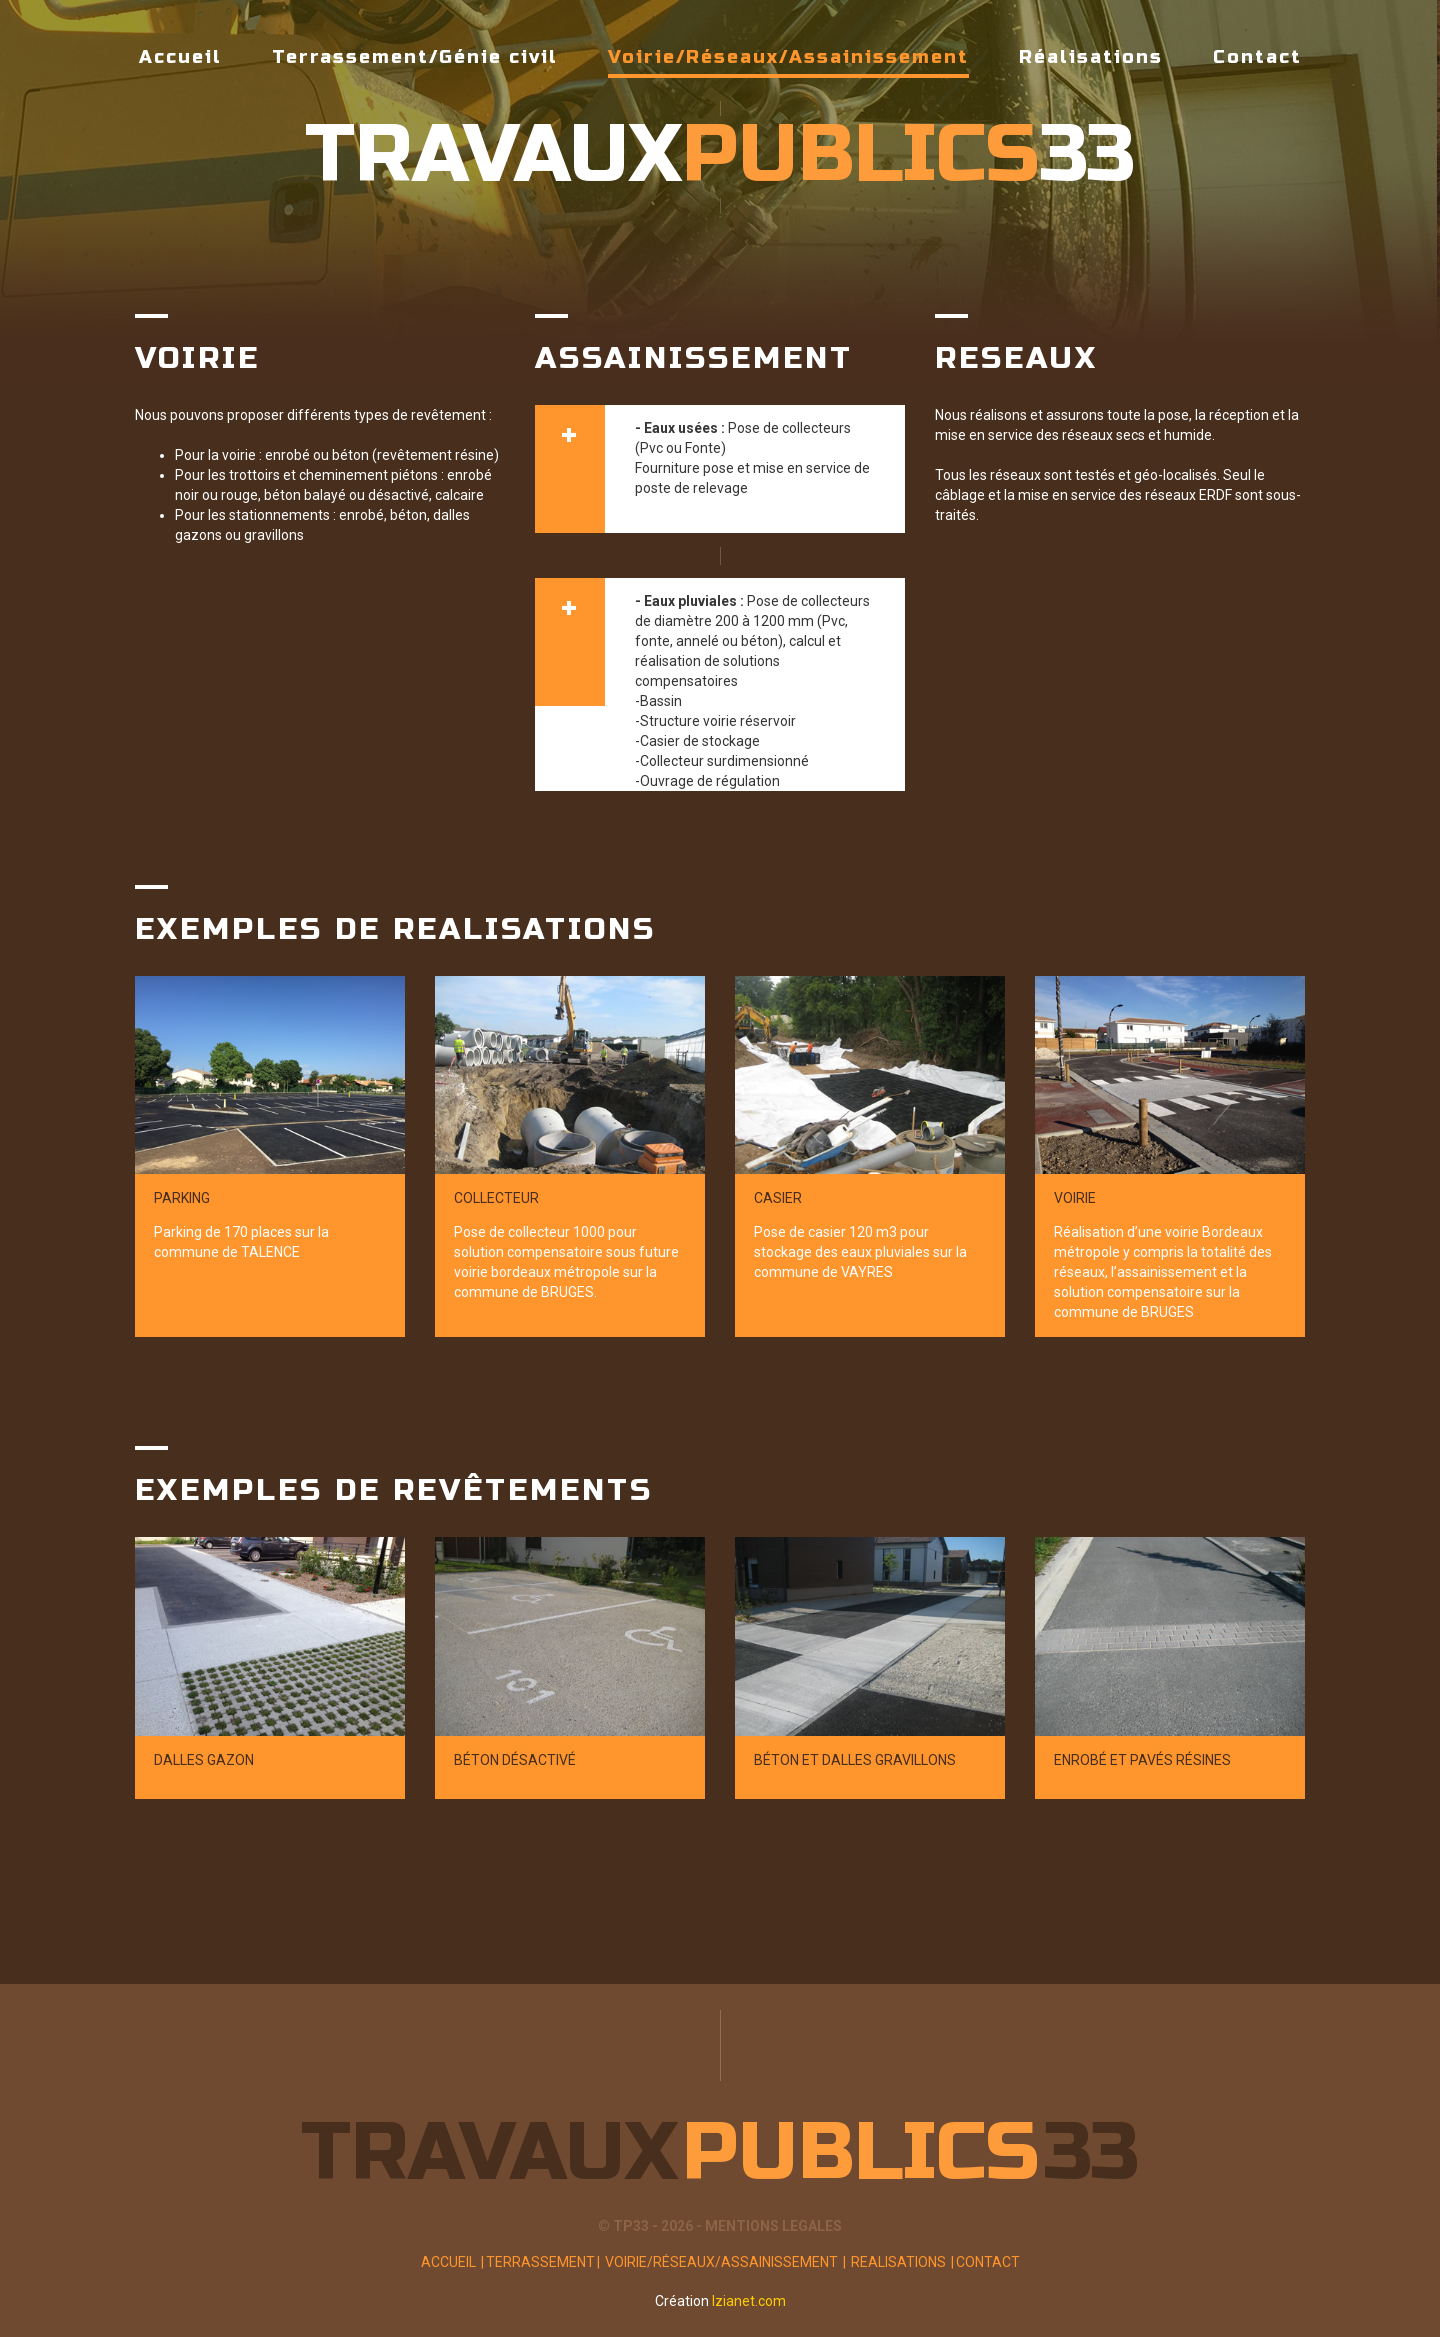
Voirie (1075, 1198)
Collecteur (496, 1198)
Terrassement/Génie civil (415, 57)
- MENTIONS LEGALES (769, 2226)
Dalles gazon (204, 1760)
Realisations (902, 2262)
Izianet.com (749, 2301)
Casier (778, 1198)
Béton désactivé (515, 1760)
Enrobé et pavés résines (1142, 1760)
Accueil (180, 57)
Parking (182, 1198)
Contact (1257, 57)
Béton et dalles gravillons (855, 1760)
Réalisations (1091, 57)
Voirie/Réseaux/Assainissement (788, 62)
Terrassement (544, 2262)
